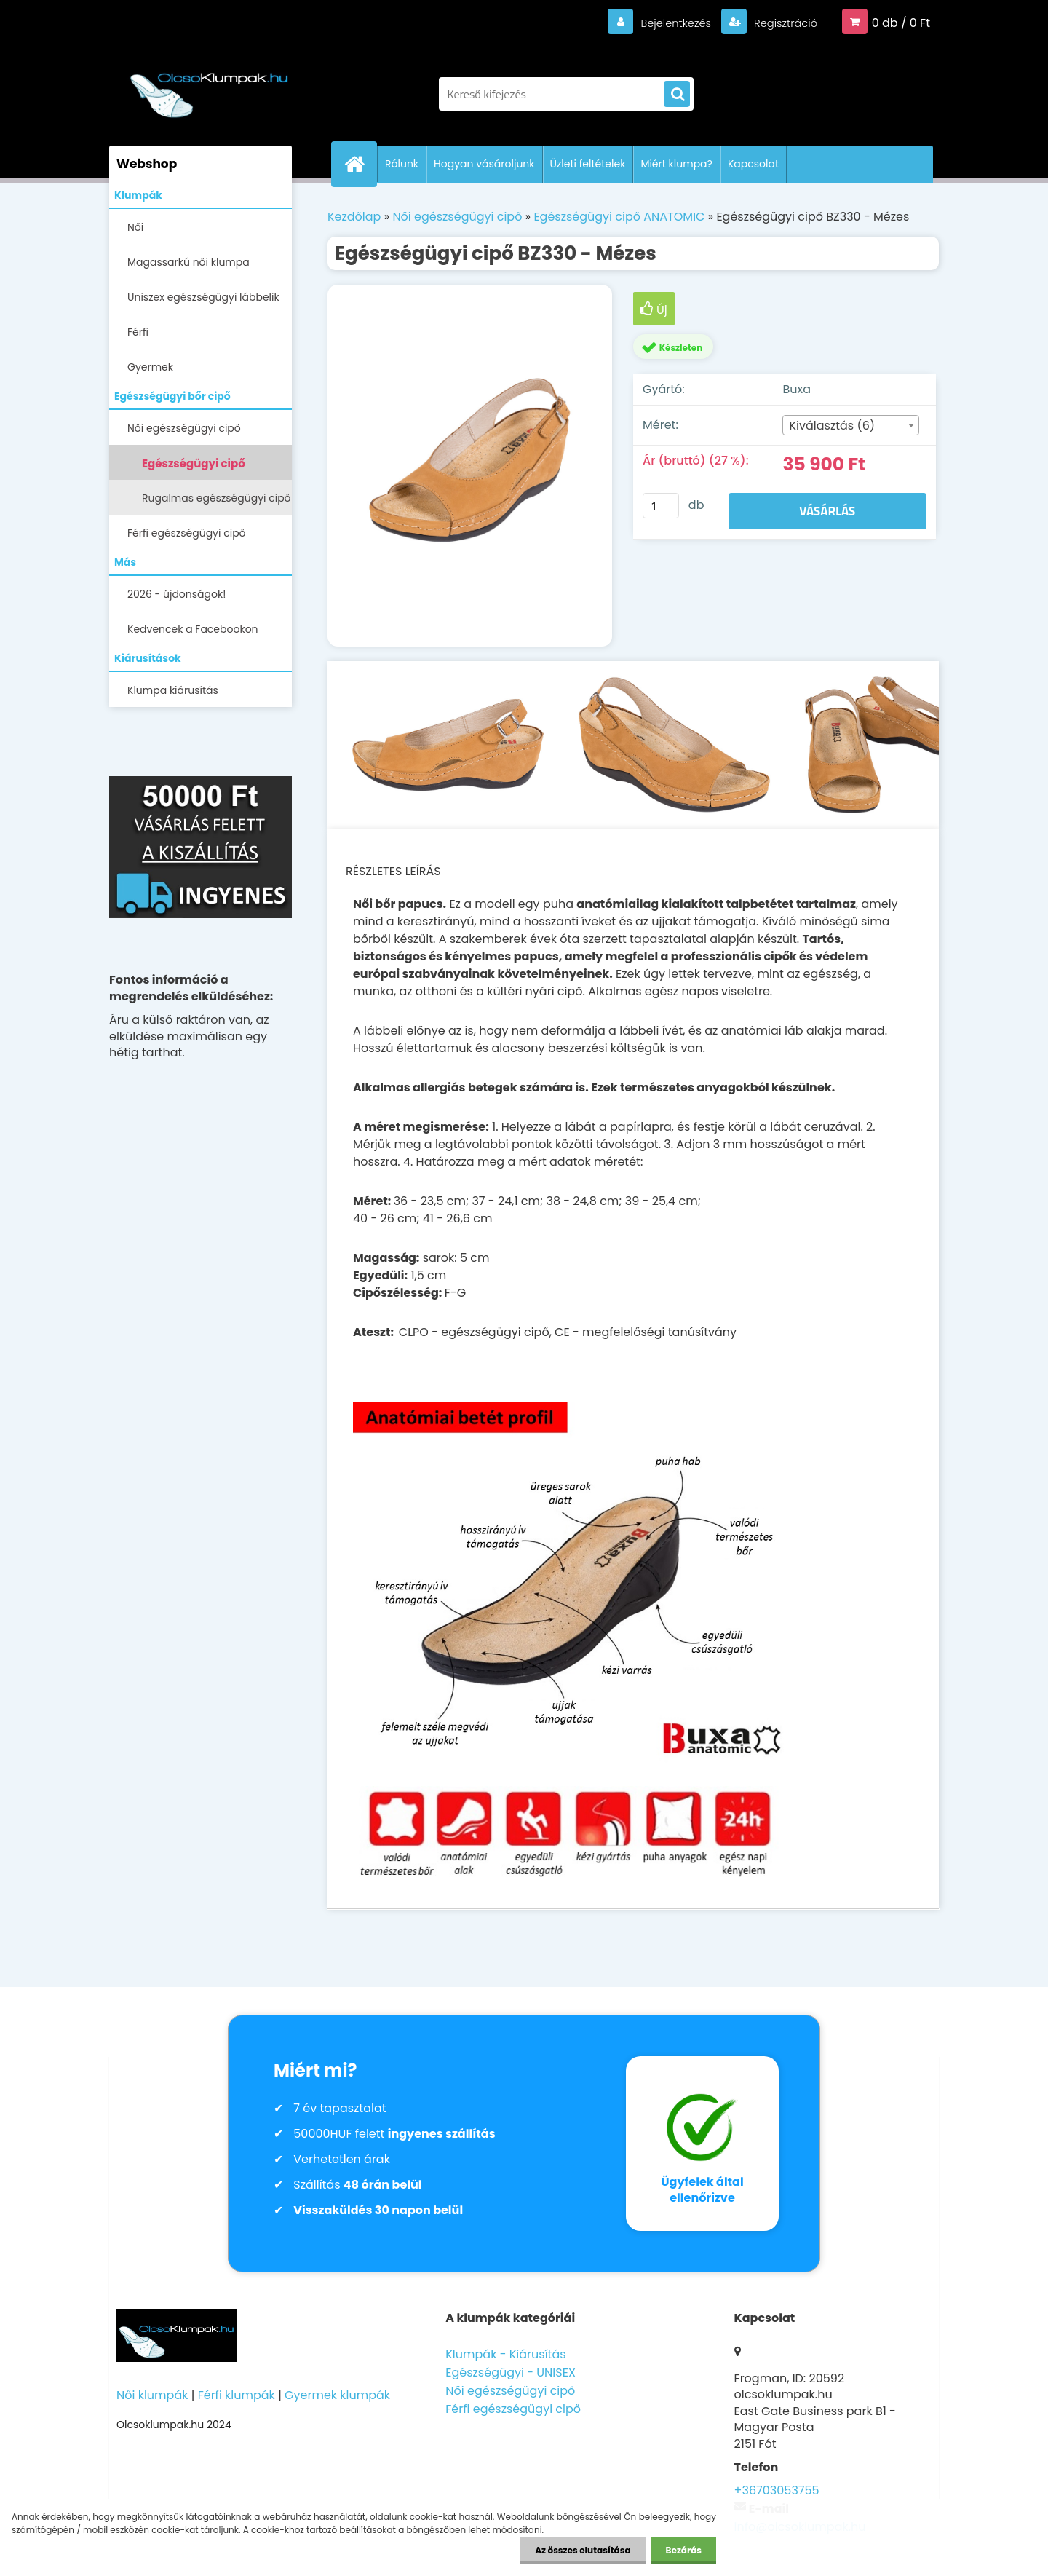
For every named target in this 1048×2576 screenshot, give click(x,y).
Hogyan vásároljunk (484, 164)
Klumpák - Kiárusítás (505, 2354)
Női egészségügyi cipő (184, 428)
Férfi (137, 332)
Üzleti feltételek (588, 164)
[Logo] (209, 86)
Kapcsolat (753, 164)
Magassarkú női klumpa (188, 262)
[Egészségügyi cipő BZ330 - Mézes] (469, 466)
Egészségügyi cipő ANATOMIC (193, 468)
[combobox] (850, 425)
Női (135, 227)
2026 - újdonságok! (176, 594)
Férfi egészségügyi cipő (186, 533)
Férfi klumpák (236, 2395)
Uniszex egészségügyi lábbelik (203, 297)
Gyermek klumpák (337, 2395)
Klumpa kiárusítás (172, 690)
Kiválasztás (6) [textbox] (832, 425)
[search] (677, 94)
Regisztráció (781, 23)
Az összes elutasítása (582, 2550)
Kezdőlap (354, 216)
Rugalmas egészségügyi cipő (216, 498)
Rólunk (401, 164)
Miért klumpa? (676, 164)
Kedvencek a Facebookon (192, 629)
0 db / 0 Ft (901, 23)
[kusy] (661, 505)
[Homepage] (360, 164)
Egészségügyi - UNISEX (510, 2372)
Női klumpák (152, 2395)
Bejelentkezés (665, 23)
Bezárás (684, 2550)
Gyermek (150, 367)
